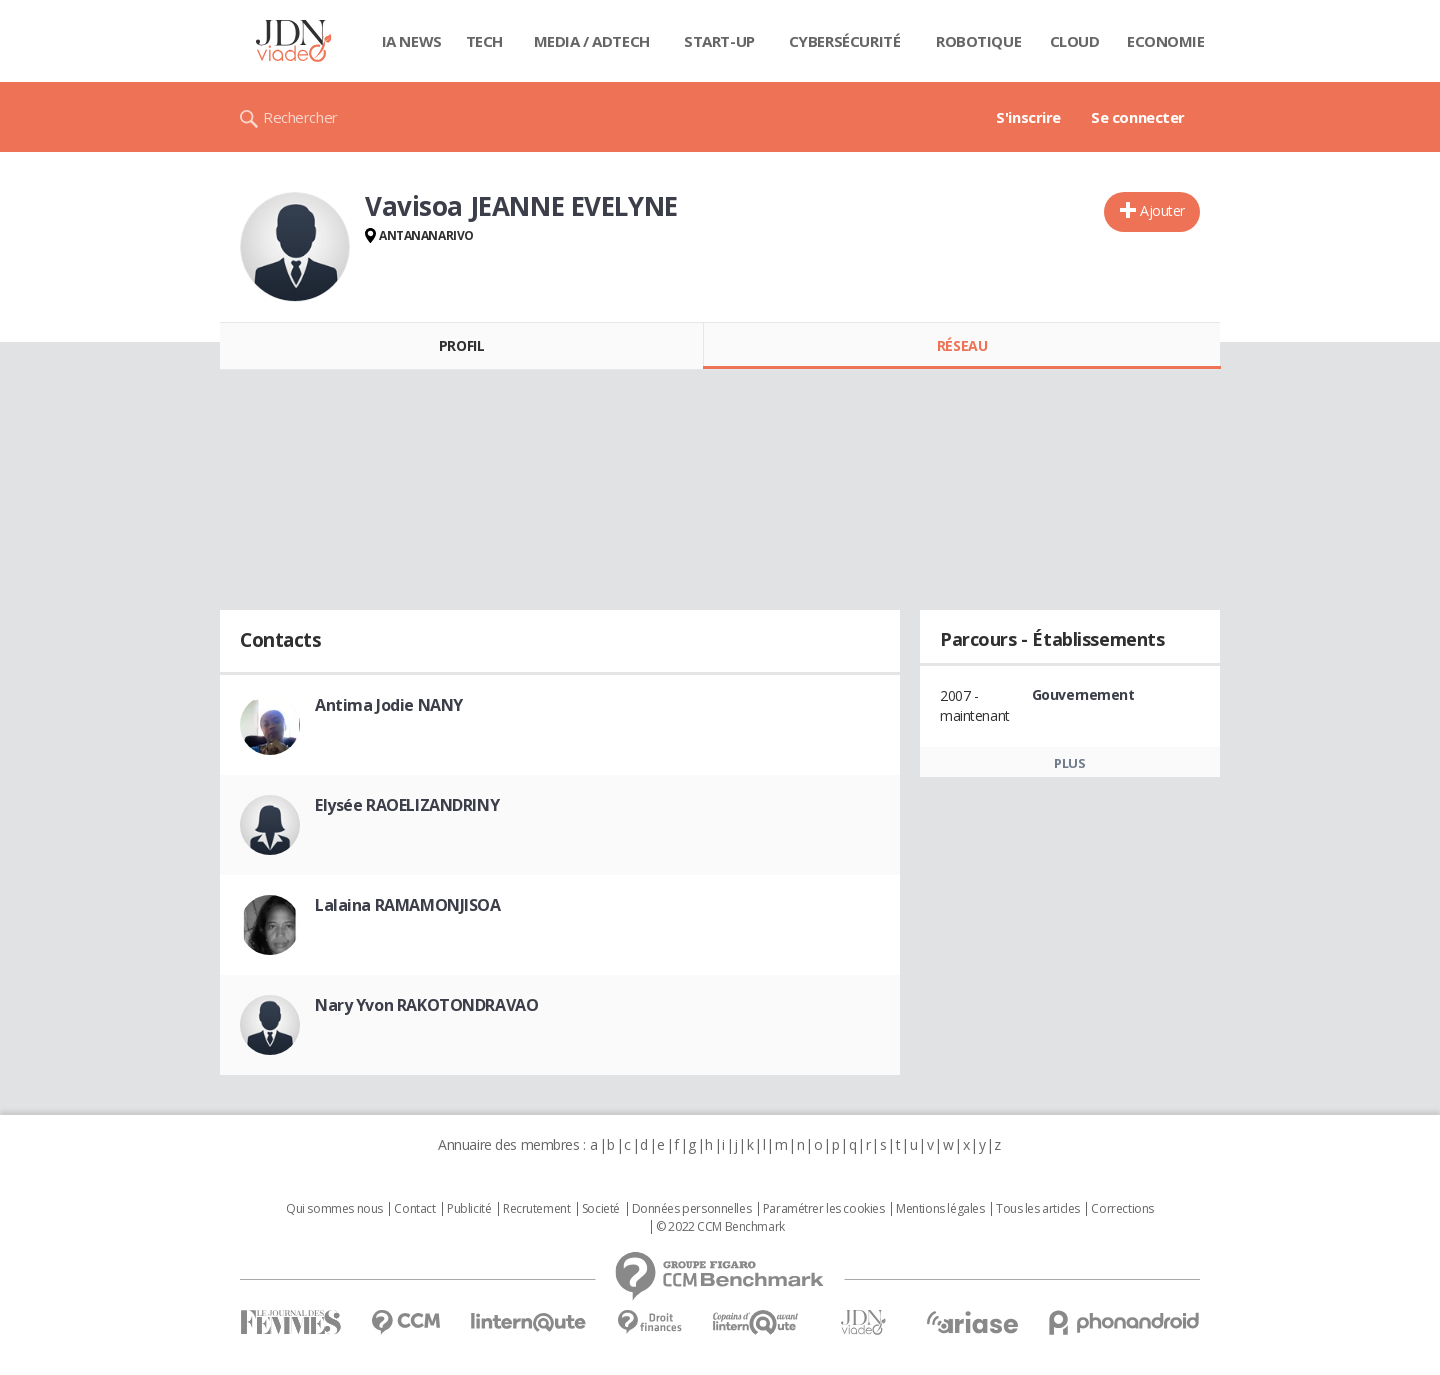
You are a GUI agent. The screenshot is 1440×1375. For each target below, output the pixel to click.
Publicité (469, 1209)
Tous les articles (1038, 1209)
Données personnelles (692, 1209)
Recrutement (536, 1209)
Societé (601, 1209)
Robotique (978, 41)
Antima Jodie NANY (389, 705)
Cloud (1075, 41)
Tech (484, 41)
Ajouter (1162, 210)
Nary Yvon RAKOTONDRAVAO (426, 1005)
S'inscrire (1028, 117)
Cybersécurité (845, 41)
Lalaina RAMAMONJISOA (408, 905)
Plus (1069, 763)
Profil (461, 345)
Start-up (719, 41)
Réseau (962, 345)
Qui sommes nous (334, 1209)
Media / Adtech (592, 41)
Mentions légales (940, 1209)
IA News (412, 41)
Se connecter (1138, 117)
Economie (1166, 41)
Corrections (1122, 1209)
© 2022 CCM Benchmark (720, 1227)
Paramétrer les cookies (824, 1209)
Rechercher (300, 117)
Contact (414, 1209)
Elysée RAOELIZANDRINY (407, 805)
